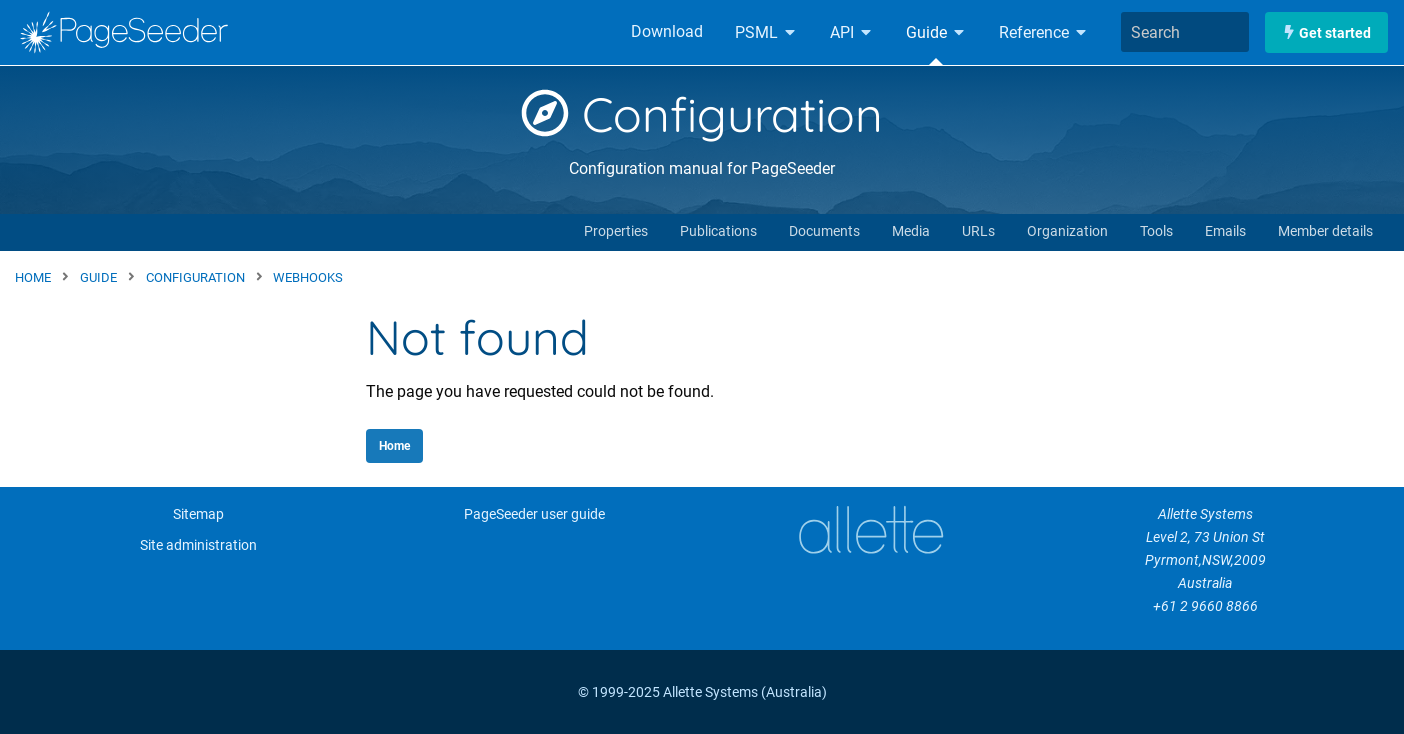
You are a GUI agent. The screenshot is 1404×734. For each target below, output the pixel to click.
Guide (936, 32)
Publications (718, 231)
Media (911, 231)
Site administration (198, 545)
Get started (1326, 32)
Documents (824, 231)
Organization (1067, 231)
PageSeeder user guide (534, 514)
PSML (766, 32)
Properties (616, 231)
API (852, 32)
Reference (1044, 32)
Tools (1156, 231)
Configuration (702, 114)
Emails (1225, 231)
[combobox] (1185, 32)
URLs (978, 231)
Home (394, 446)
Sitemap (198, 514)
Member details (1325, 231)
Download (667, 31)
